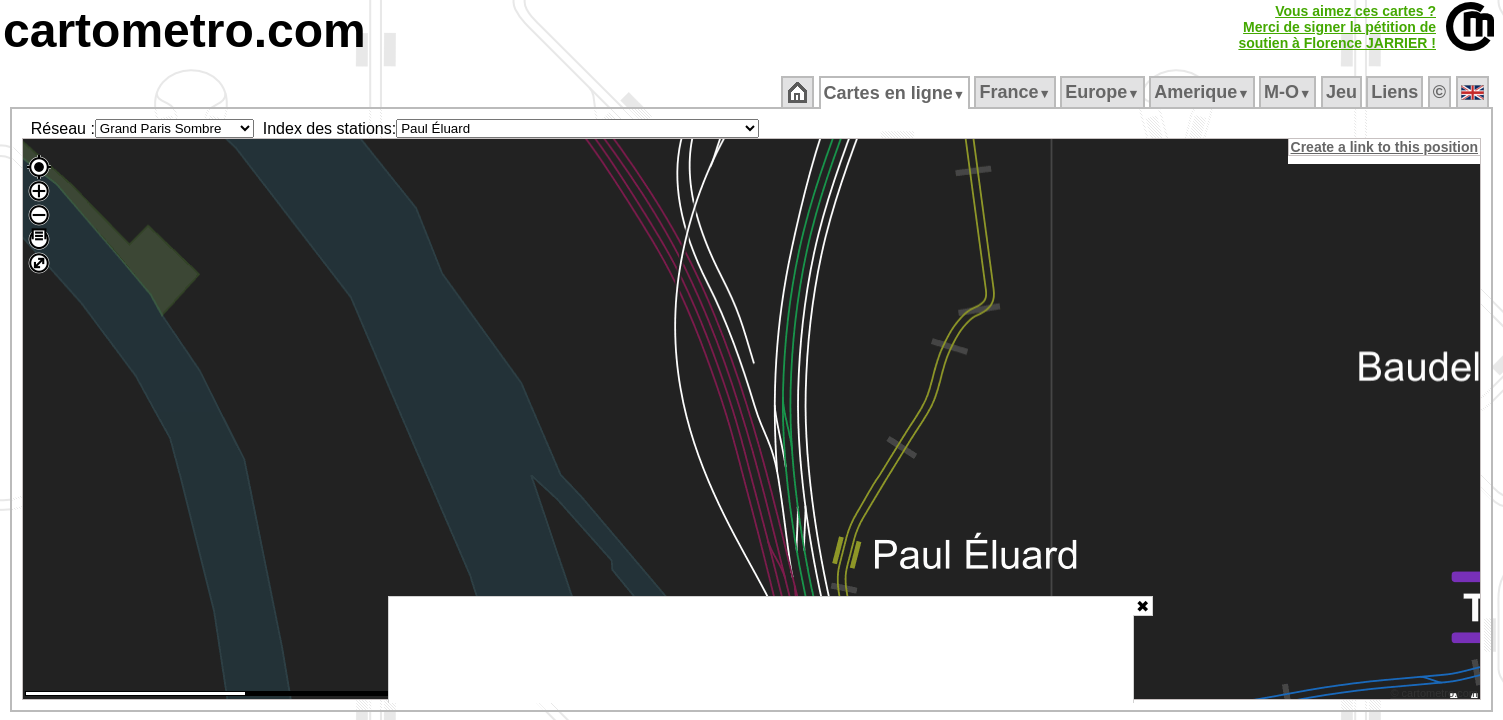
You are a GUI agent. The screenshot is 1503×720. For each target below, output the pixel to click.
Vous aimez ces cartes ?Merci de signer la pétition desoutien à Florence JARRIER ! (1337, 27)
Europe (1104, 92)
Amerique (1203, 92)
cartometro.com (184, 30)
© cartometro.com (1436, 696)
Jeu (1342, 92)
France (1016, 92)
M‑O (1289, 92)
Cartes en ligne (895, 93)
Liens (1396, 92)
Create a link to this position (1385, 147)
